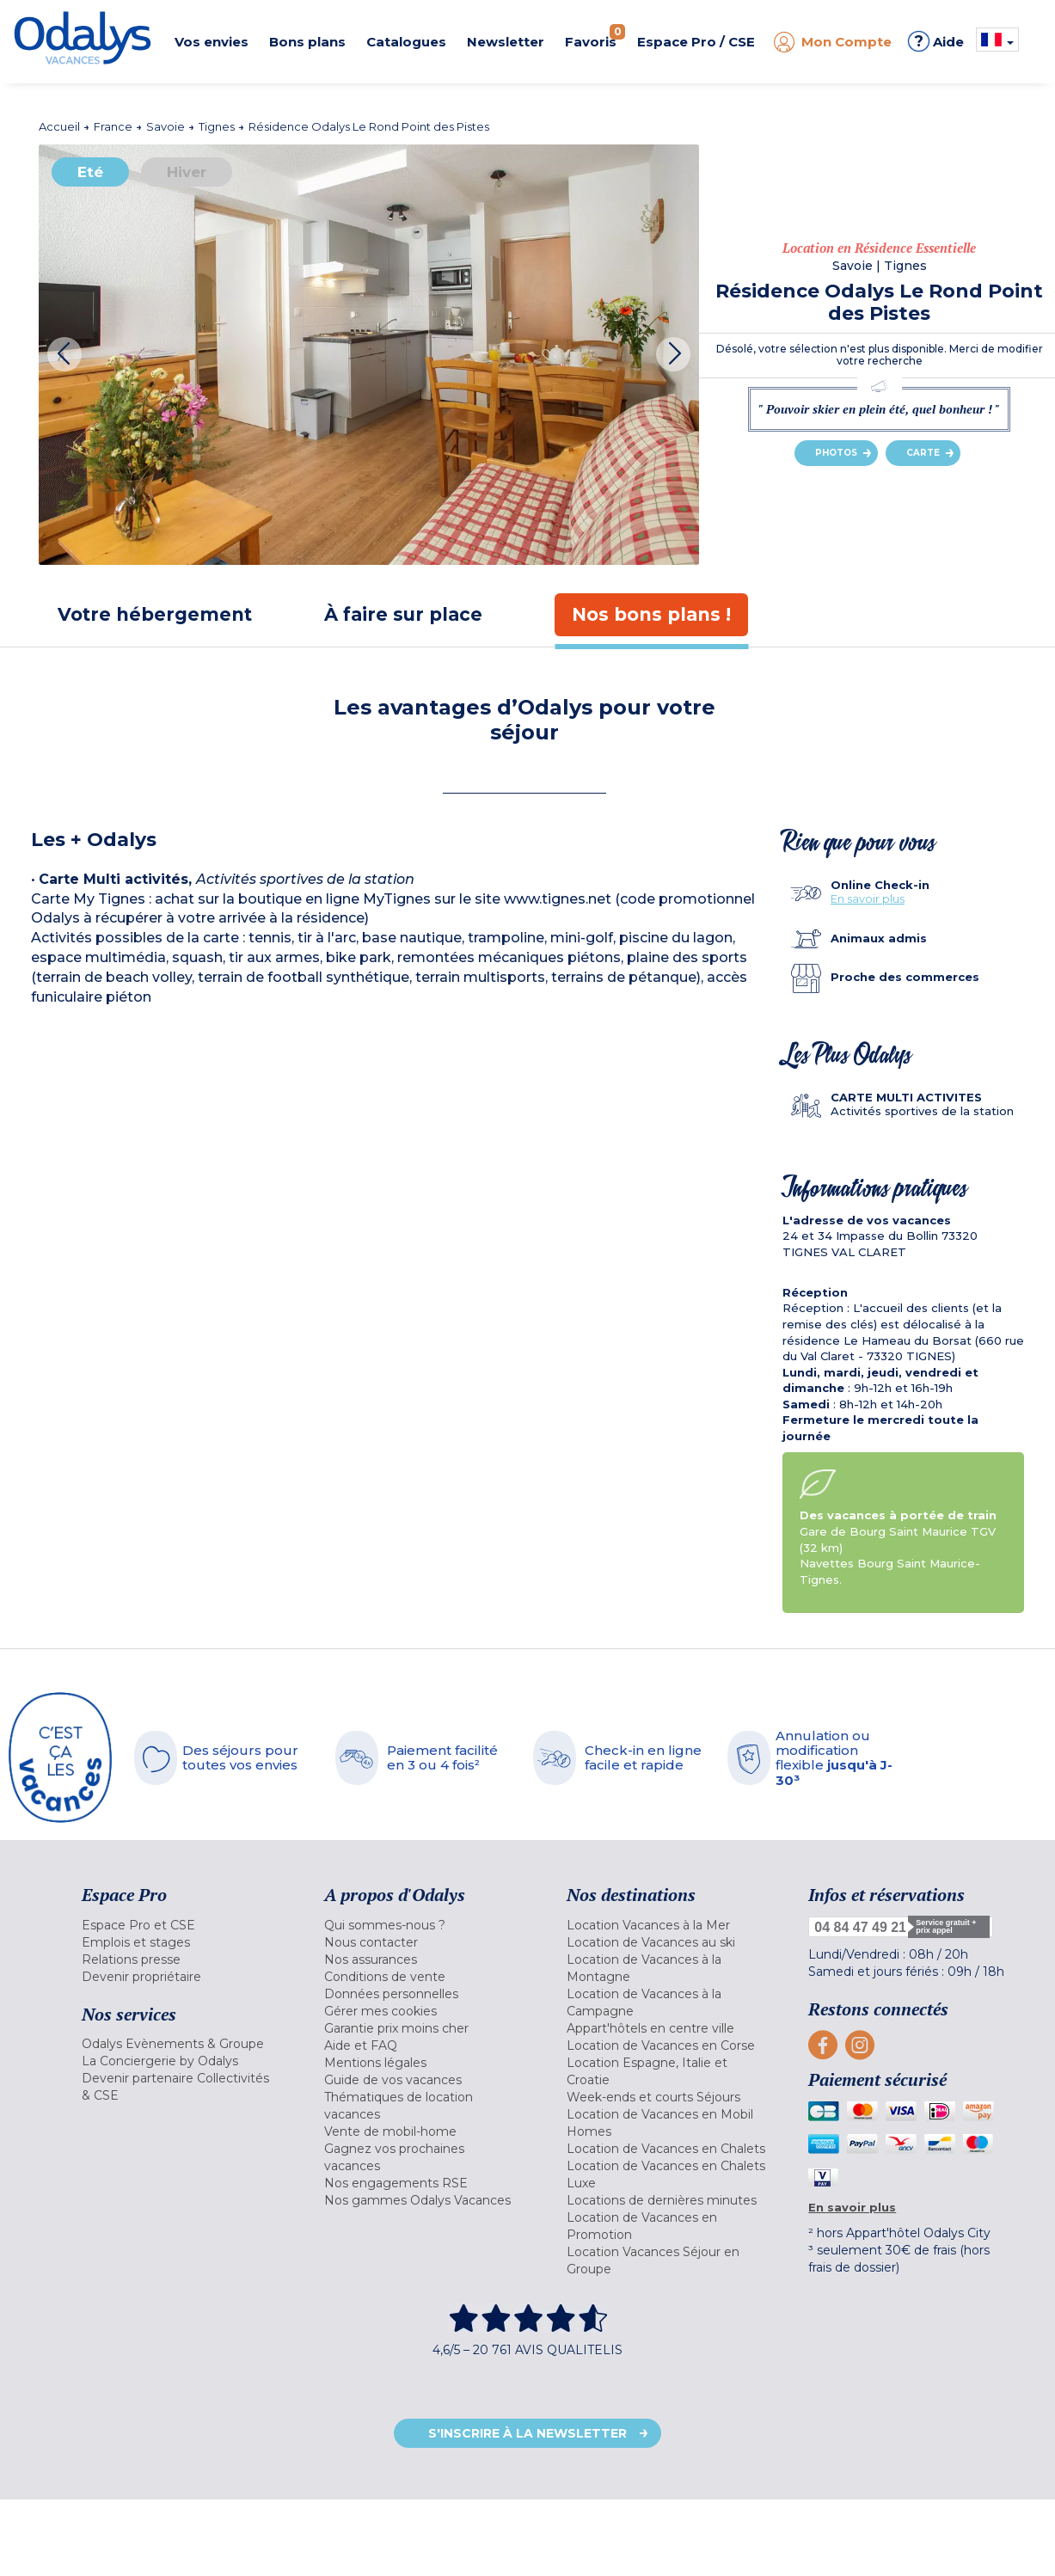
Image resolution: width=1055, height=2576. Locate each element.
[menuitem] (181, 1925)
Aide (936, 41)
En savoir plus (868, 898)
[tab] (155, 614)
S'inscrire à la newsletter (527, 2433)
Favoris (595, 37)
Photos (836, 452)
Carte (923, 452)
